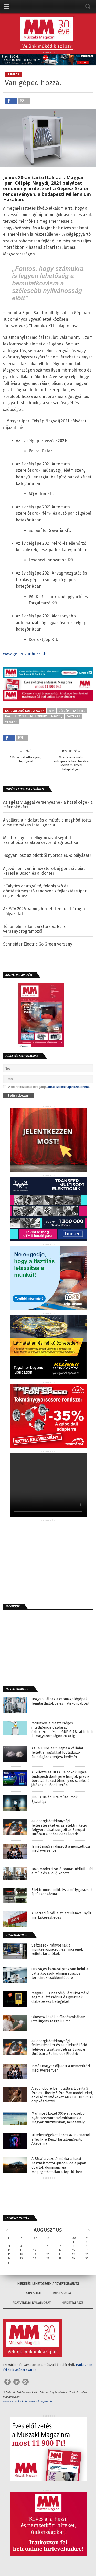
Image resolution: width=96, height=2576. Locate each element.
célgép (64, 711)
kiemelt (20, 716)
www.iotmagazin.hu (41, 2401)
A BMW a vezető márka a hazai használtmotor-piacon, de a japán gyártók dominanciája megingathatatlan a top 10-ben (58, 2165)
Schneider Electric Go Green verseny (37, 944)
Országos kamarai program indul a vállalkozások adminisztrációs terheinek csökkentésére (59, 1973)
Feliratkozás (18, 1095)
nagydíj (56, 716)
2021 (51, 711)
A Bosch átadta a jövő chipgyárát (25, 759)
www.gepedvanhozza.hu (26, 653)
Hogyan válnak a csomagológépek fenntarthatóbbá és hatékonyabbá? (60, 1701)
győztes (79, 711)
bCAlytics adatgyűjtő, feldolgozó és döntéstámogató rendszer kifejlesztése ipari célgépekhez (45, 891)
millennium (38, 716)
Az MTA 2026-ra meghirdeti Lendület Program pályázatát (46, 911)
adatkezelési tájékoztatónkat (68, 1087)
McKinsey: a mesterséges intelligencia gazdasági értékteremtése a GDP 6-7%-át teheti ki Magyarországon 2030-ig (62, 1729)
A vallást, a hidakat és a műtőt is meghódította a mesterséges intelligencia (47, 822)
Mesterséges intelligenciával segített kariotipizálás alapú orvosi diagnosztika (40, 840)
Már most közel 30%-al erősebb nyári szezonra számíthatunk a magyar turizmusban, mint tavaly (58, 2118)
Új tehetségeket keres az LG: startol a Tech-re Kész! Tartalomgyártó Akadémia (60, 2139)
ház (8, 716)
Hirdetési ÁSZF (72, 2302)
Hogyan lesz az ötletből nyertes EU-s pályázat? (47, 855)
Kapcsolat (34, 2293)
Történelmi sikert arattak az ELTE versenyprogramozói (34, 929)
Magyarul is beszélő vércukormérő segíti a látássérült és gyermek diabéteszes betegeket (60, 1997)
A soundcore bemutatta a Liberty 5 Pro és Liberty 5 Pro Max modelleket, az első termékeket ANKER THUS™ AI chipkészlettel (62, 2095)
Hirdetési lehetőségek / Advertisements (48, 2283)
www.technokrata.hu (15, 2401)
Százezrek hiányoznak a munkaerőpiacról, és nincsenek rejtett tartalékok (57, 1949)
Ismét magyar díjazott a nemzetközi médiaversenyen (60, 1848)
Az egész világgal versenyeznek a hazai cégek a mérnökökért (48, 804)
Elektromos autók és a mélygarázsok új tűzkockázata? (62, 1892)
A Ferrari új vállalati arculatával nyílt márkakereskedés (61, 1915)
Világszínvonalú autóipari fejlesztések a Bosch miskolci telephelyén (71, 763)
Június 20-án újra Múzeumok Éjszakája (54, 1799)
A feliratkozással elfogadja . (46, 1087)
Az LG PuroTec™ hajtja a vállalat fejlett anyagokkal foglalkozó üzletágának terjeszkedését (57, 1752)
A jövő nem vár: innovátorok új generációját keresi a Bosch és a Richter (44, 871)
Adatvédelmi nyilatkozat (32, 2302)
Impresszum (62, 2293)
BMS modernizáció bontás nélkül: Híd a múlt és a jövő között (62, 1871)
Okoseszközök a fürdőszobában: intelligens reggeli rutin (58, 2019)
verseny (11, 721)
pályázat (73, 716)
